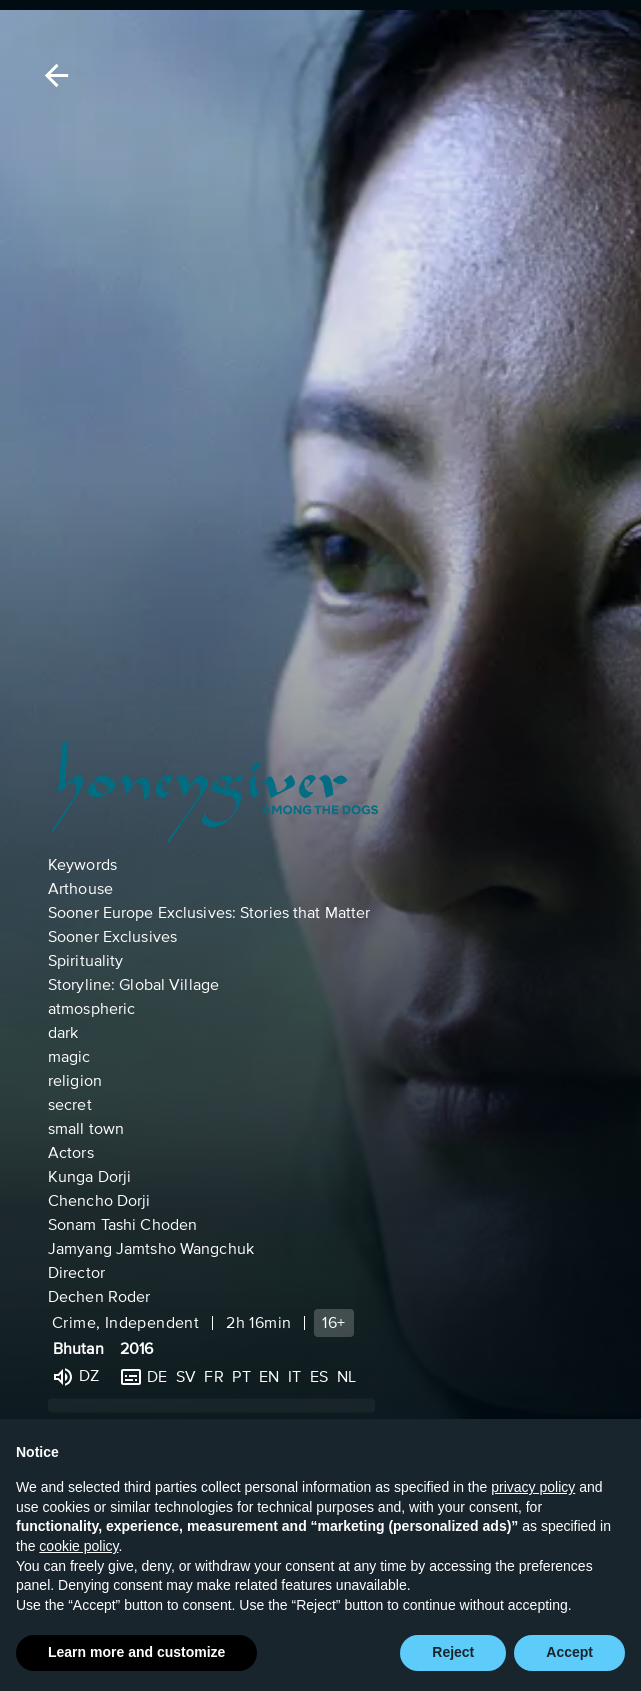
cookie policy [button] (78, 1546)
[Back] (53, 75)
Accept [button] (569, 1653)
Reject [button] (453, 1653)
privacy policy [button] (533, 1487)
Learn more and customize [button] (136, 1653)
